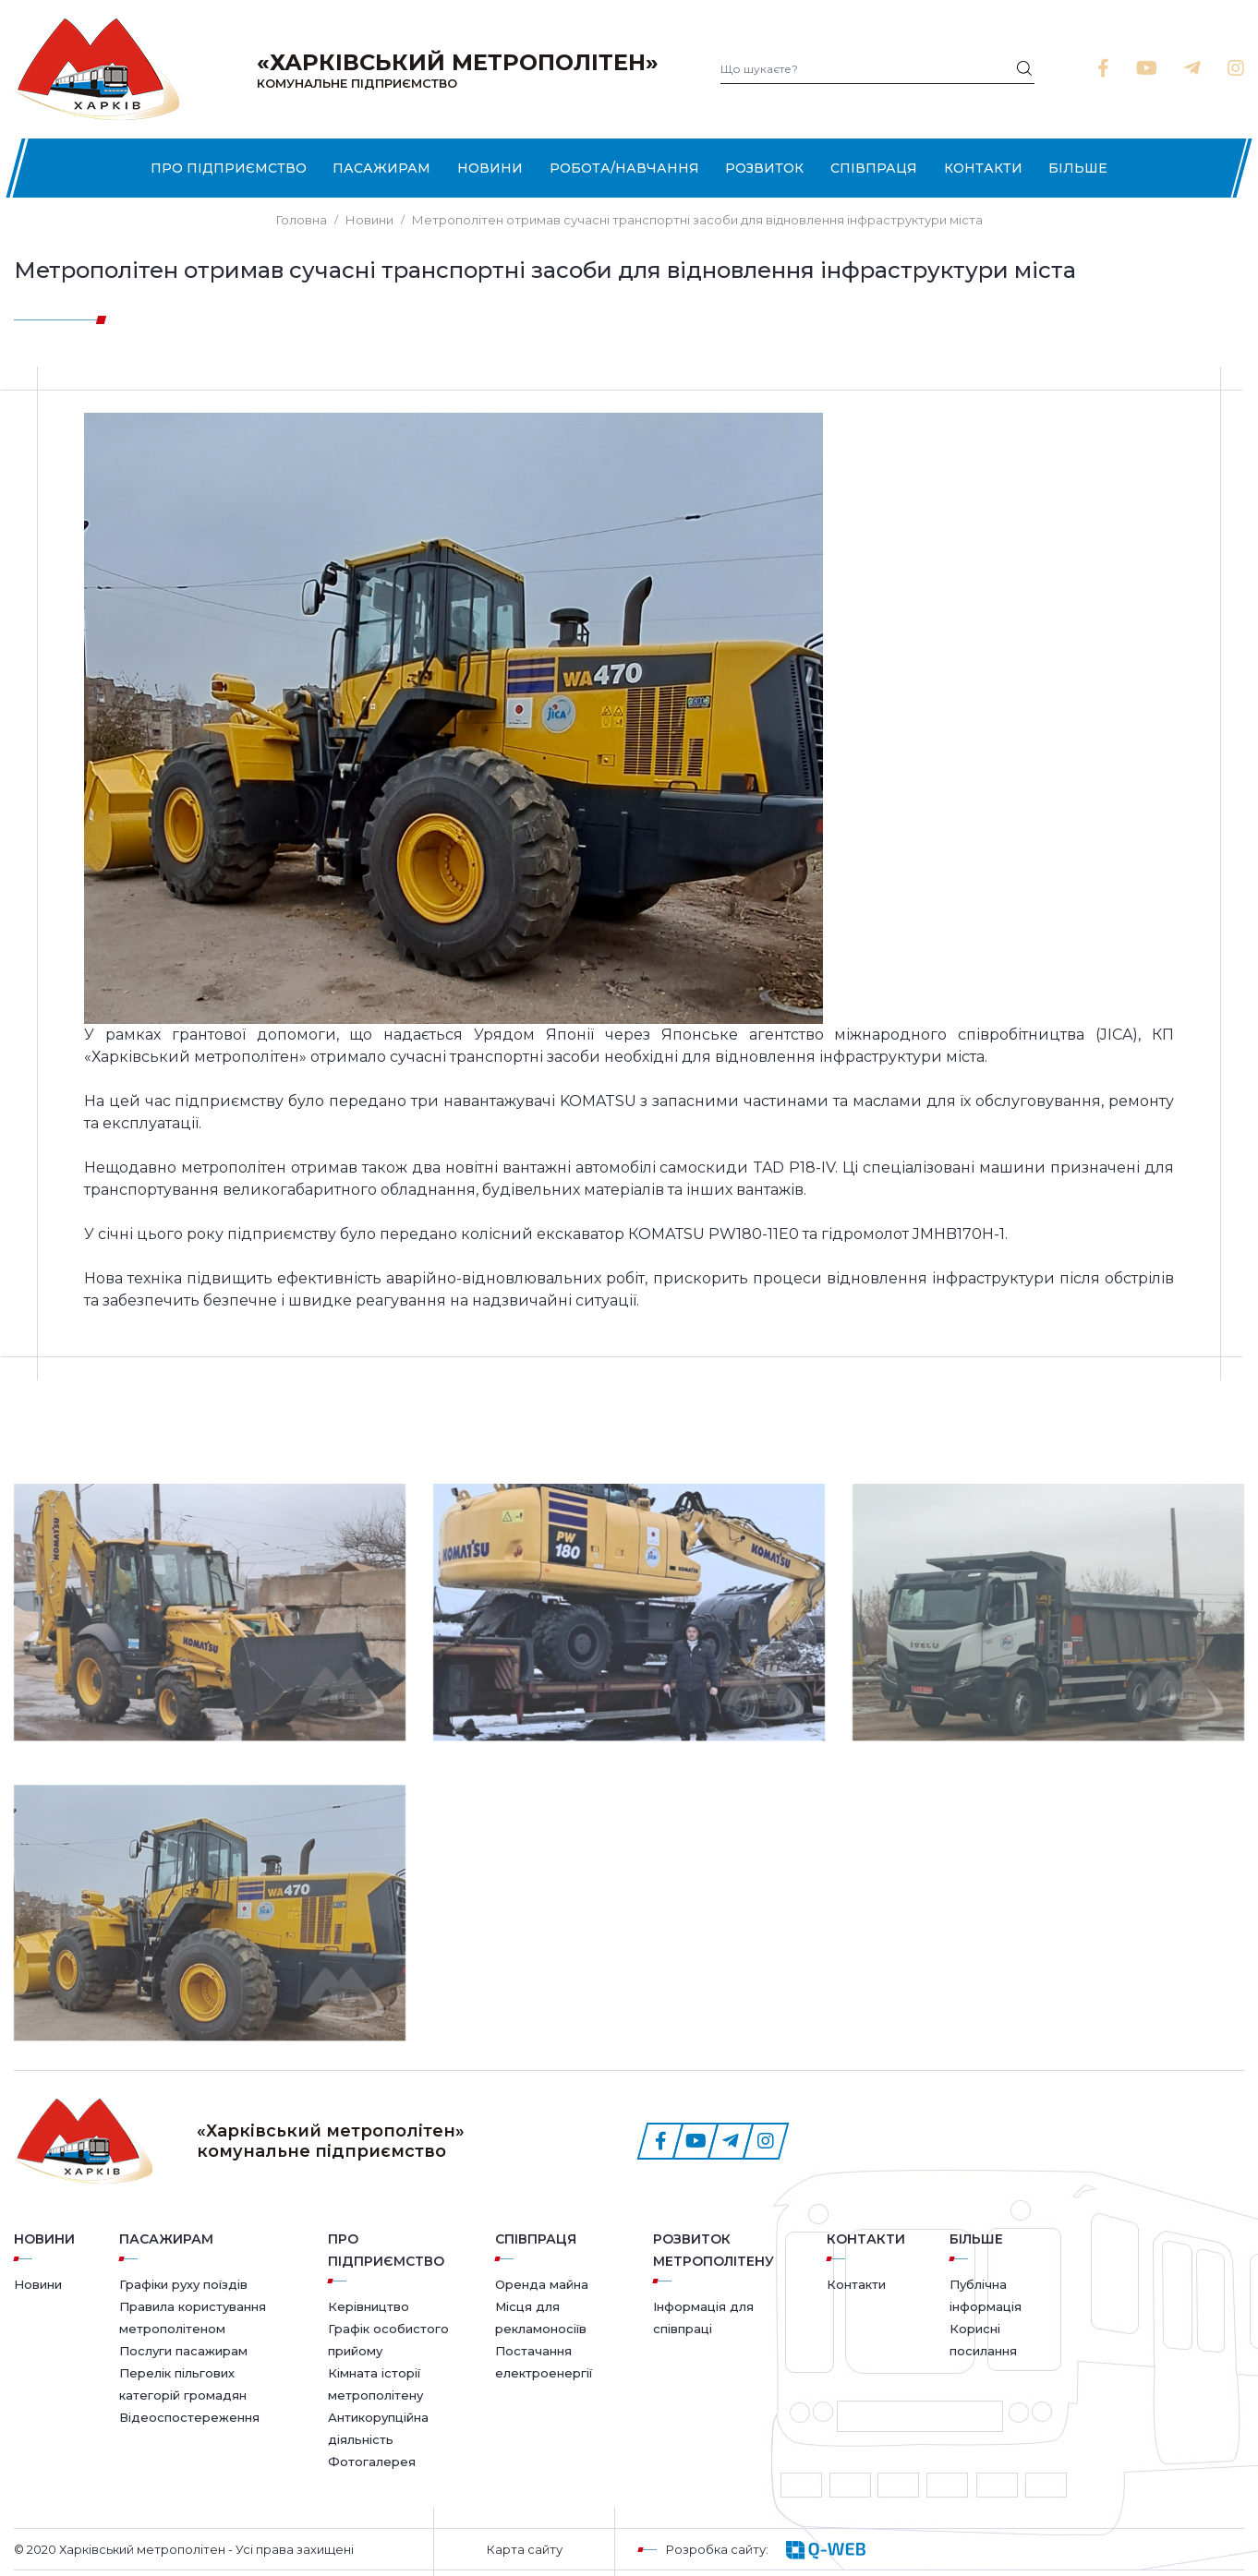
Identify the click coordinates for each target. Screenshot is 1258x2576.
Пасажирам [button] (381, 168)
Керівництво (368, 2306)
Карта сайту (524, 2549)
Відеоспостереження (189, 2417)
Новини (490, 168)
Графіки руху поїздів (183, 2284)
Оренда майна (541, 2284)
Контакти (983, 168)
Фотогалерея (372, 2461)
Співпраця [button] (873, 168)
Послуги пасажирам (183, 2350)
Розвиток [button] (764, 168)
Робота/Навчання (624, 168)
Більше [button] (1077, 168)
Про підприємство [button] (229, 168)
